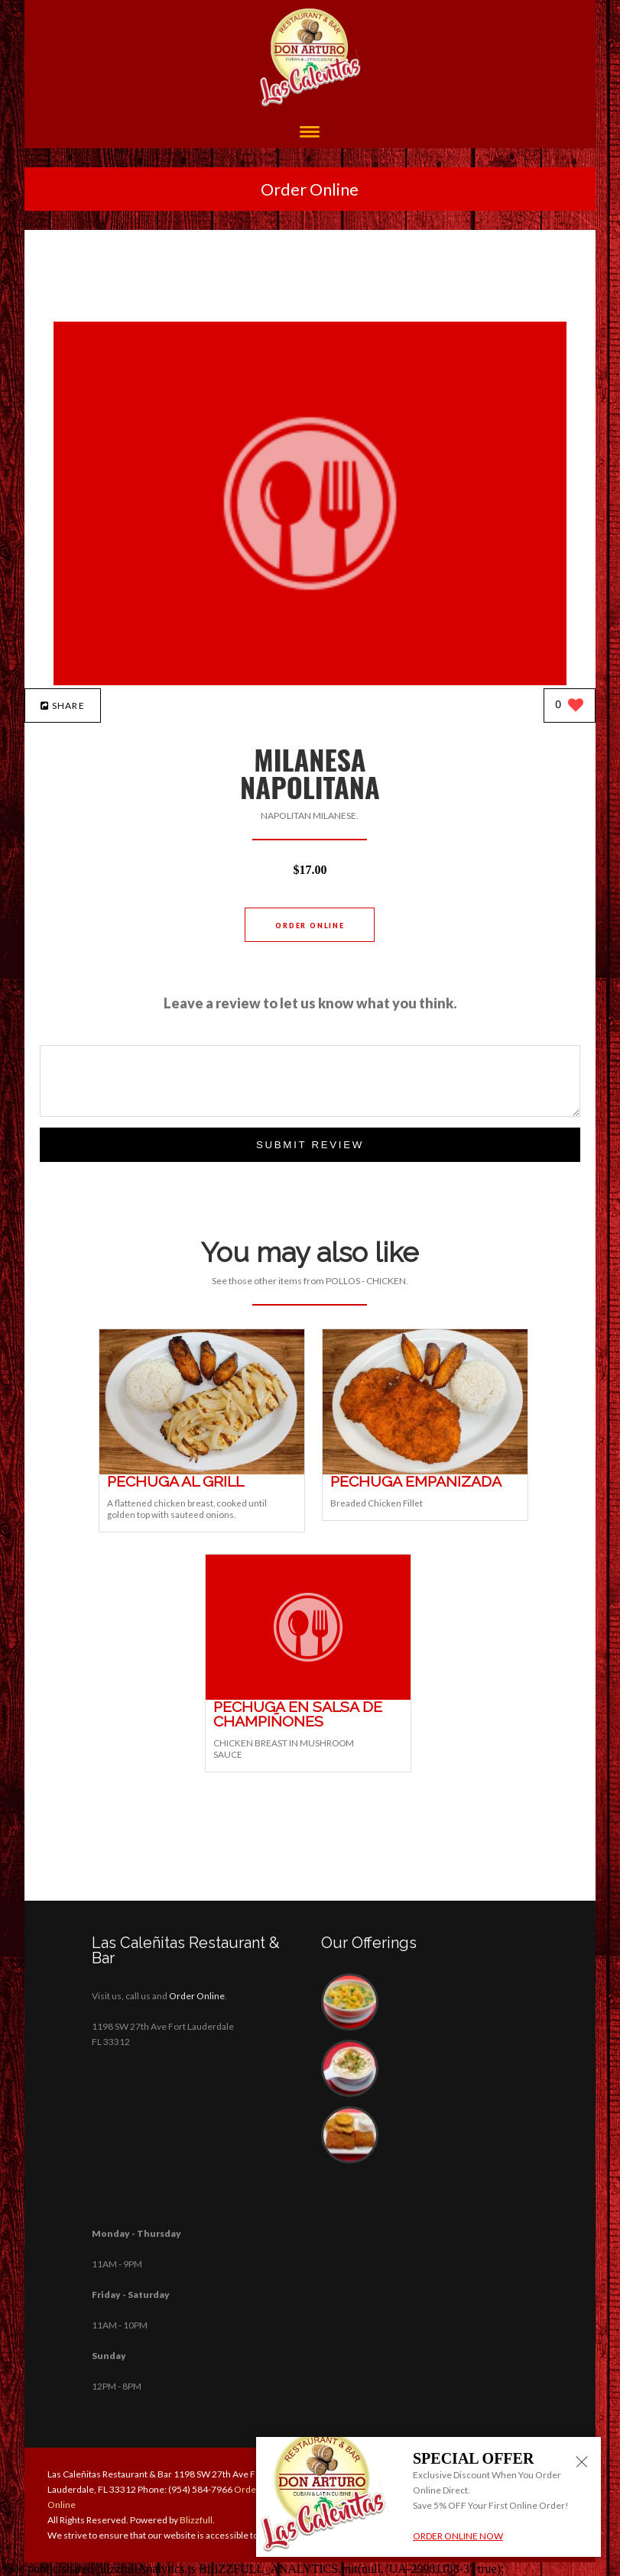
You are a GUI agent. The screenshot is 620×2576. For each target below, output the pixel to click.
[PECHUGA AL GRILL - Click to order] (201, 1471)
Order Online (310, 189)
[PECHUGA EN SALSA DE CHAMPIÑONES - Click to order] (308, 1696)
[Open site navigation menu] (310, 133)
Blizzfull (196, 2520)
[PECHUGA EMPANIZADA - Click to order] (425, 1471)
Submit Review (310, 1144)
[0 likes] (569, 706)
